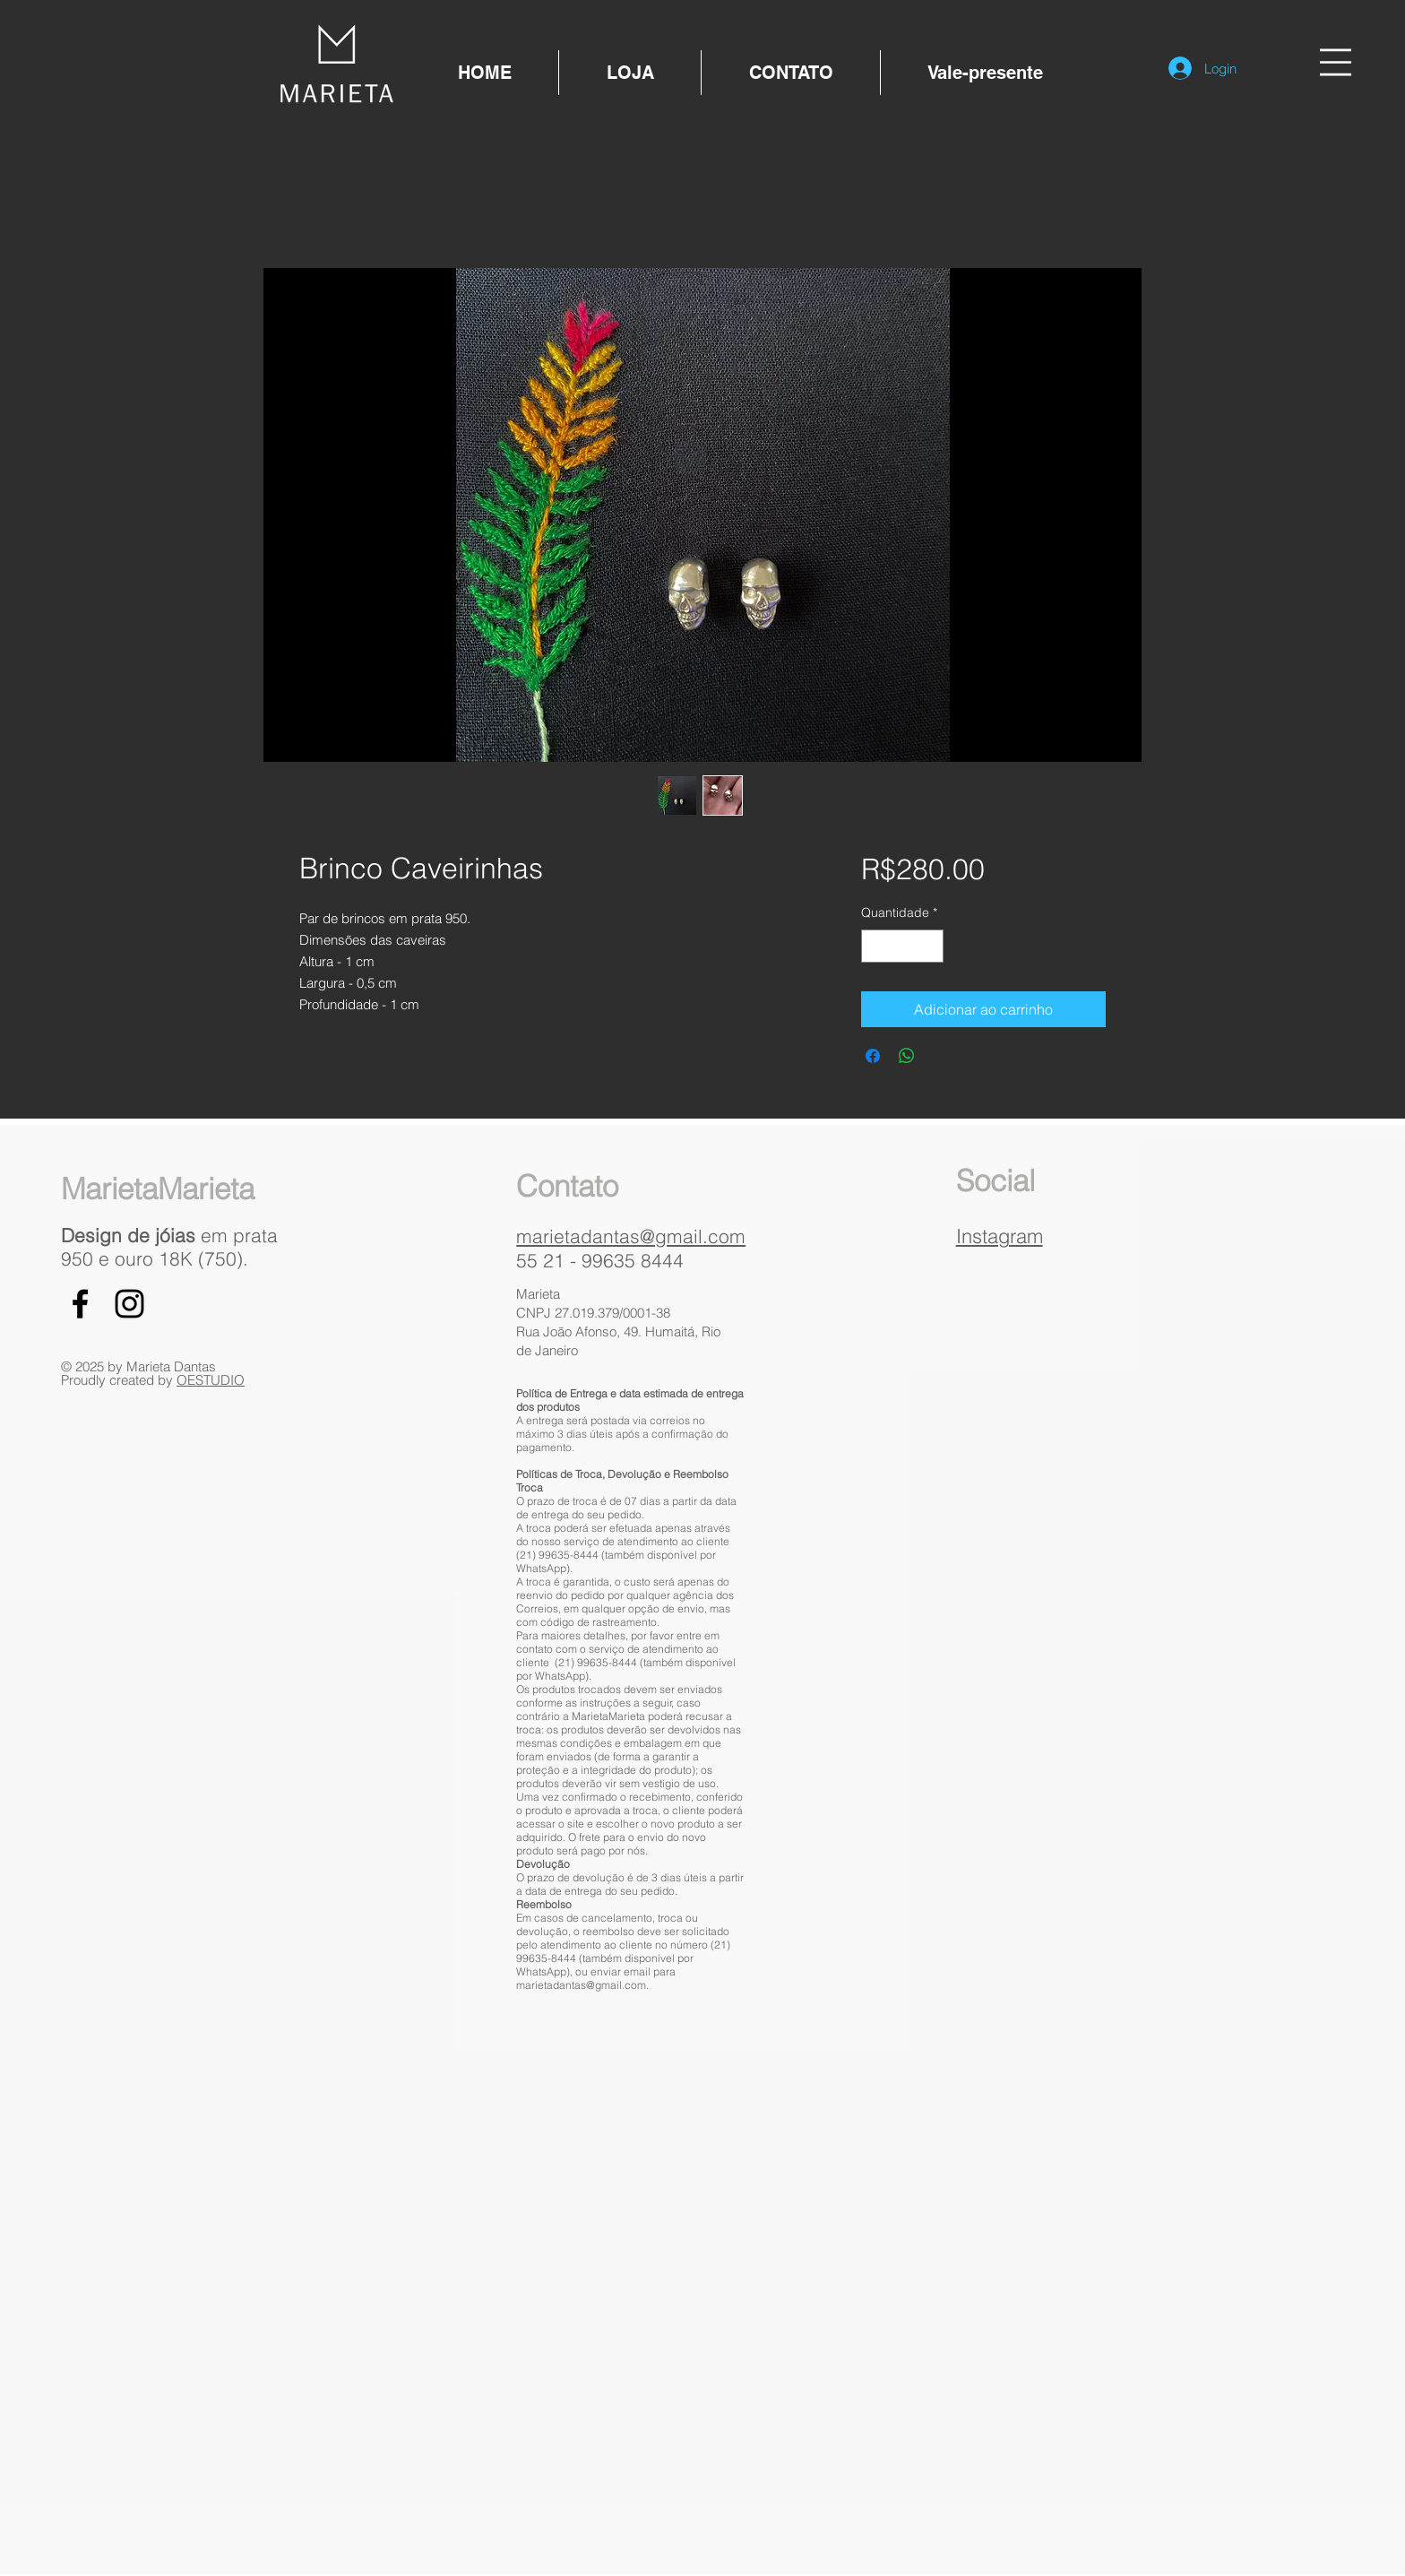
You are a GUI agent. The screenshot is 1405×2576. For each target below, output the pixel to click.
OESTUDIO (211, 1379)
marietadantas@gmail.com (631, 1236)
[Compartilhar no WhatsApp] (907, 1056)
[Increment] (929, 946)
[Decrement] (875, 946)
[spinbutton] (902, 946)
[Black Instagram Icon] (129, 1303)
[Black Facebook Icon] (80, 1303)
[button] (1335, 62)
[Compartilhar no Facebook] (873, 1056)
